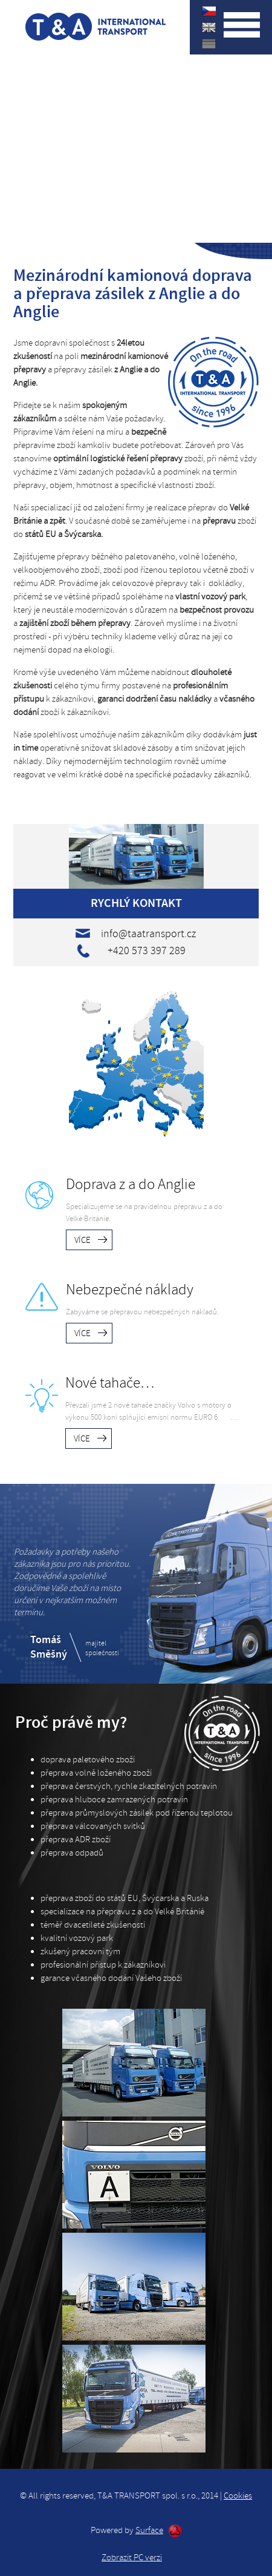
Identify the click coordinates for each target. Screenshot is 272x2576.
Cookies (238, 2496)
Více (82, 1240)
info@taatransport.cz (148, 934)
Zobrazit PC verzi (132, 2558)
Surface (149, 2531)
